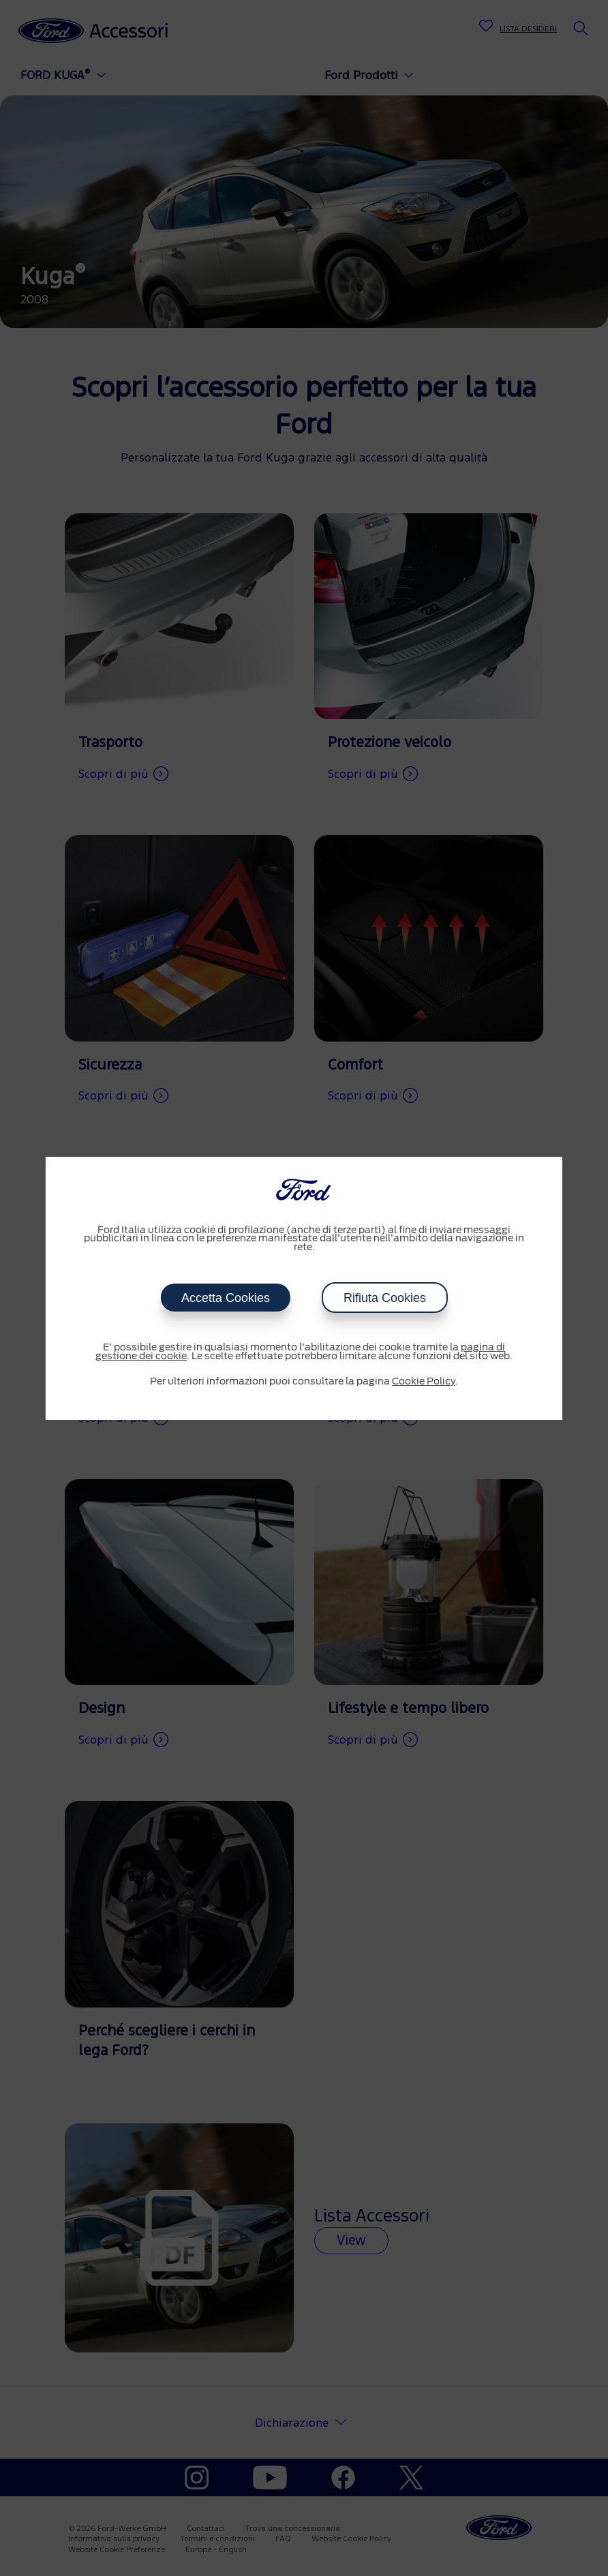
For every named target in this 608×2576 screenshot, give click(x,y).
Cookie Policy (423, 1382)
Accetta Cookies (225, 1298)
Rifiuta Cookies (385, 1298)
